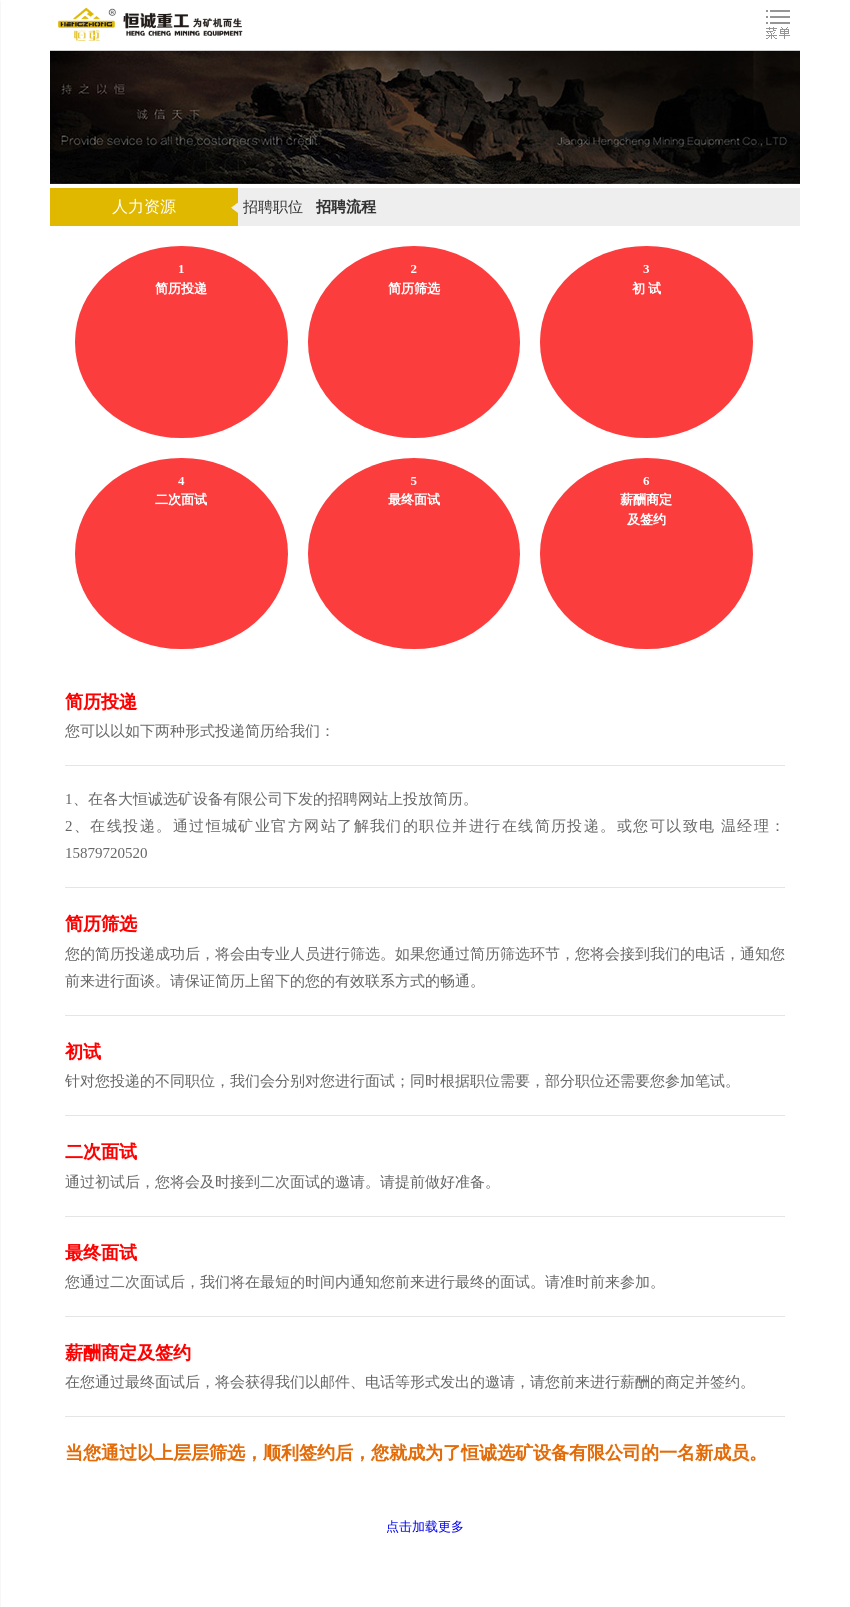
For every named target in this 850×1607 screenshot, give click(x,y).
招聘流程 (346, 207)
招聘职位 (273, 207)
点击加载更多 (425, 1526)
